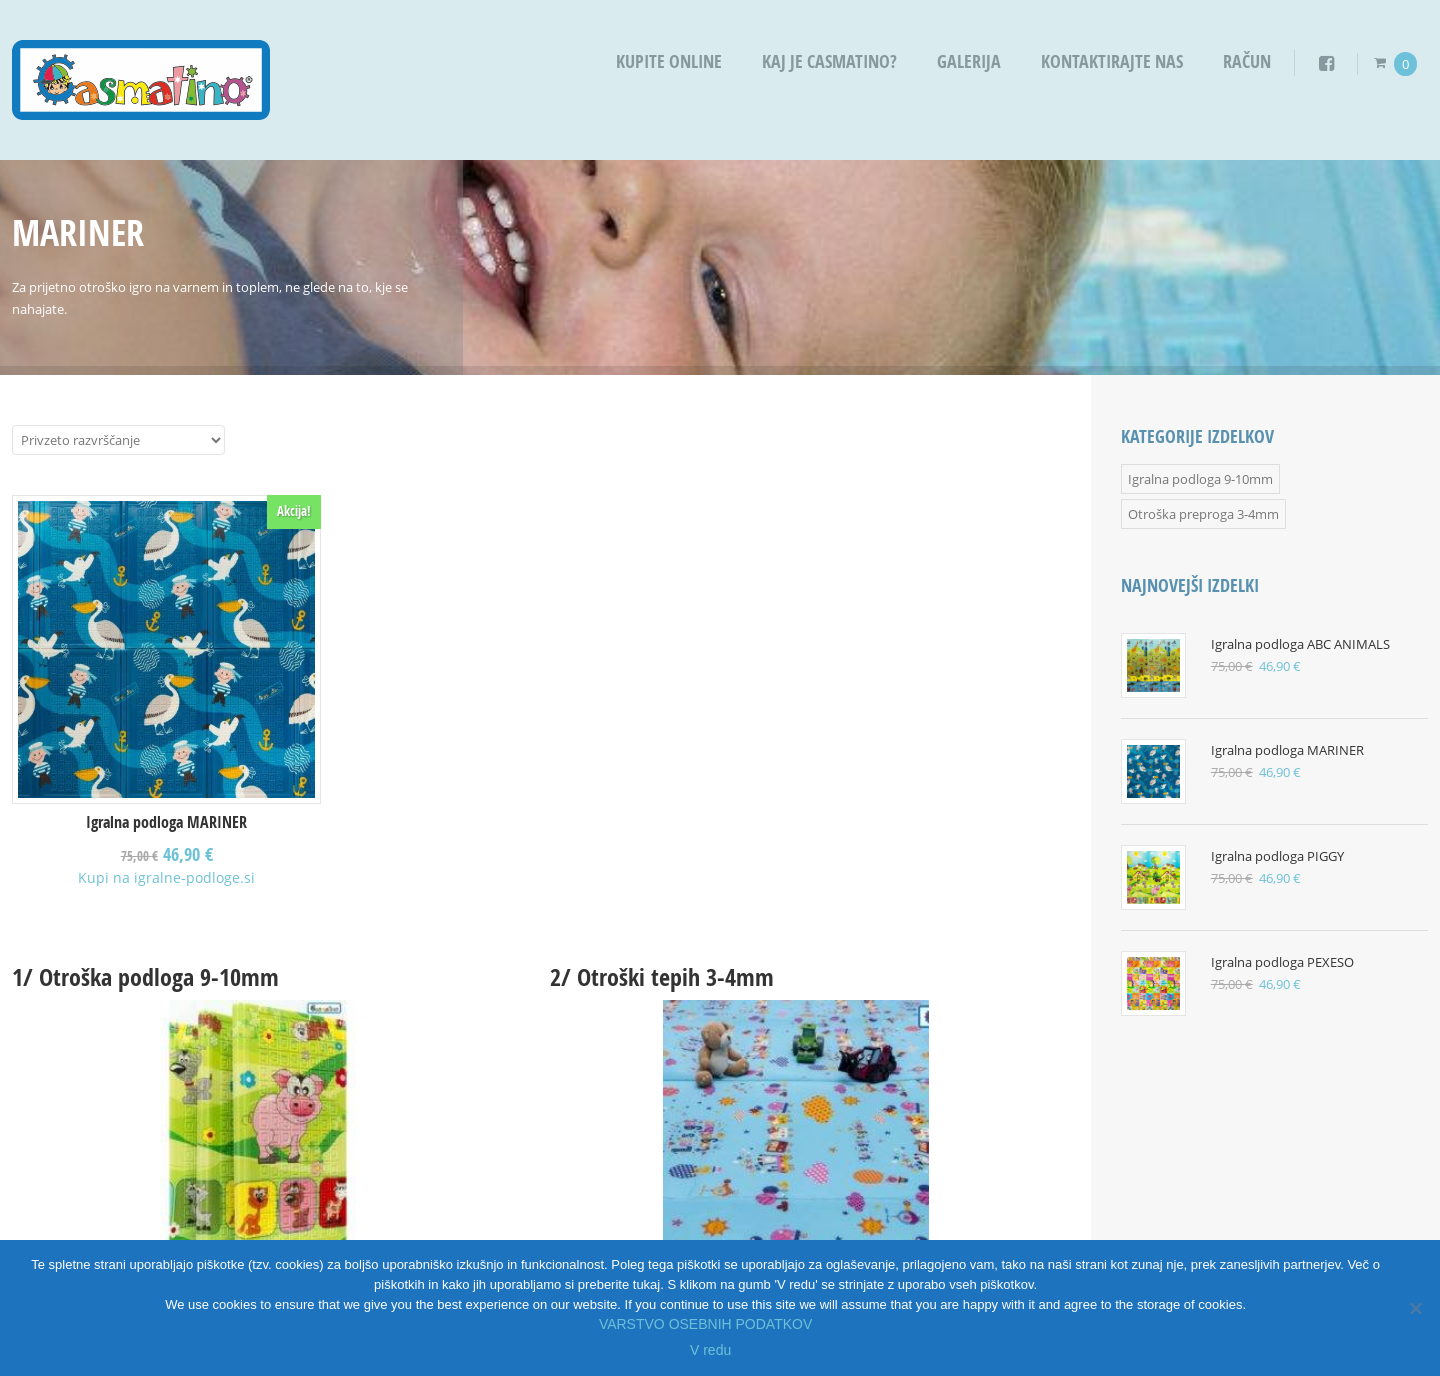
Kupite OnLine (669, 61)
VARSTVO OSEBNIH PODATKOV (705, 1324)
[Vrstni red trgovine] (118, 440)
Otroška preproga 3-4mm (1203, 514)
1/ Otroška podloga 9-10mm (145, 977)
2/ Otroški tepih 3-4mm (662, 977)
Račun (1247, 61)
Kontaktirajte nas (1112, 61)
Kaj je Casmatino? (829, 61)
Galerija (969, 61)
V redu (710, 1350)
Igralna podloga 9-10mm (1200, 479)
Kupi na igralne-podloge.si (166, 877)
